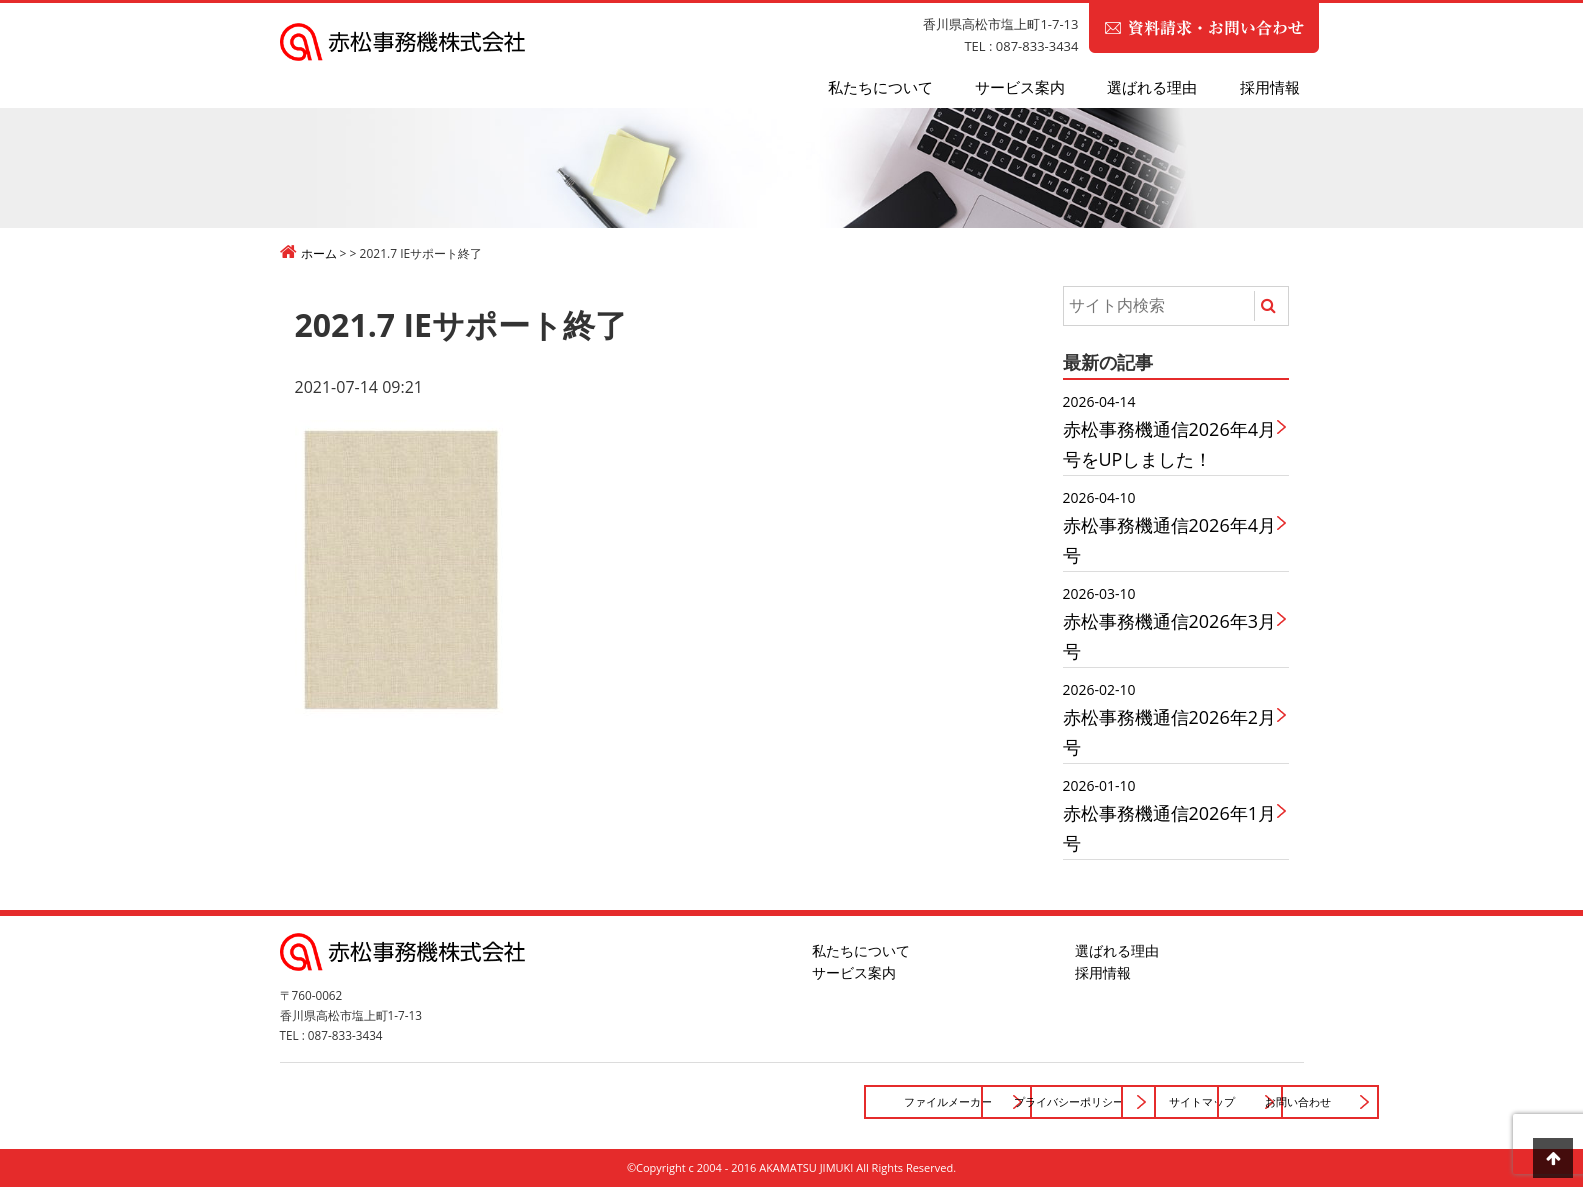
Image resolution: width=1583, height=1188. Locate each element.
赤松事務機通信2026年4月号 (1170, 526)
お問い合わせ (1201, 1101)
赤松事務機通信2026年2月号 (1170, 718)
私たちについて (880, 87)
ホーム (319, 253)
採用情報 (1270, 87)
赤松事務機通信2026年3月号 (1170, 622)
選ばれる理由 (1152, 87)
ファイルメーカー (575, 1101)
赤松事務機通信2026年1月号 (1170, 814)
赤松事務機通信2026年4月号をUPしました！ (1170, 430)
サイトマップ (992, 1101)
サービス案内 (1020, 87)
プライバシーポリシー (784, 1101)
